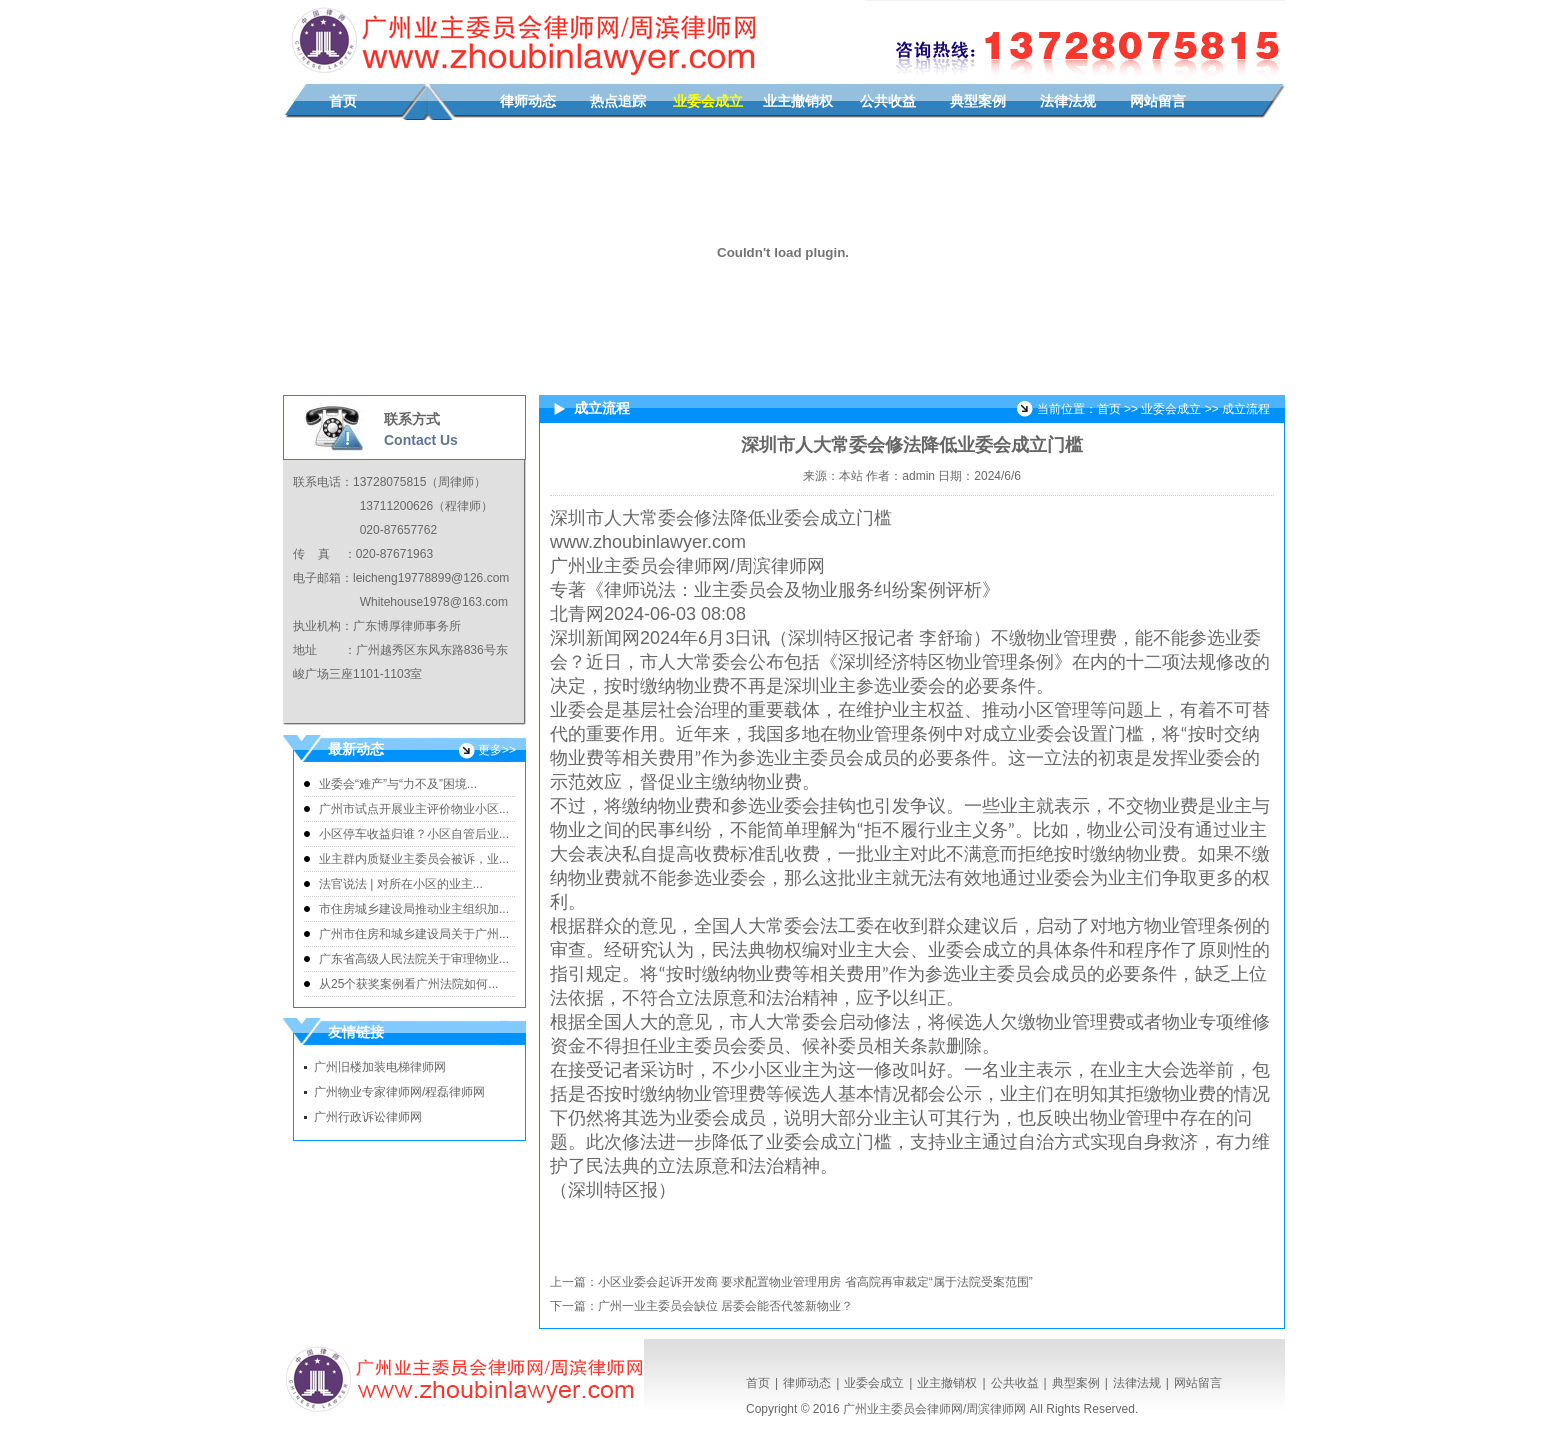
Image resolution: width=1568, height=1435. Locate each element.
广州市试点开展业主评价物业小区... (414, 809)
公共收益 (888, 101)
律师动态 (528, 101)
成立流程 (1246, 409)
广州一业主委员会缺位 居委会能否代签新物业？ (725, 1306)
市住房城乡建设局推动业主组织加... (414, 909)
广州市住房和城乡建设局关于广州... (414, 934)
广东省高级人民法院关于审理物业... (414, 959)
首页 (343, 101)
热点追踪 (618, 101)
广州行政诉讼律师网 (368, 1117)
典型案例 (978, 101)
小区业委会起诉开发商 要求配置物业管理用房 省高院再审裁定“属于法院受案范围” (815, 1282)
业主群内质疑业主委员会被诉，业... (414, 859)
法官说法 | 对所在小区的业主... (401, 884)
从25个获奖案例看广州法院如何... (408, 984)
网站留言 (1158, 101)
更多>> (497, 750)
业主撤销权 (798, 101)
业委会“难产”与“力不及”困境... (398, 784)
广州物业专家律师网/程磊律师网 (399, 1092)
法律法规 (1068, 101)
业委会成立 (708, 101)
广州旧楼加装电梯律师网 (380, 1067)
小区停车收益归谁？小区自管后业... (414, 834)
